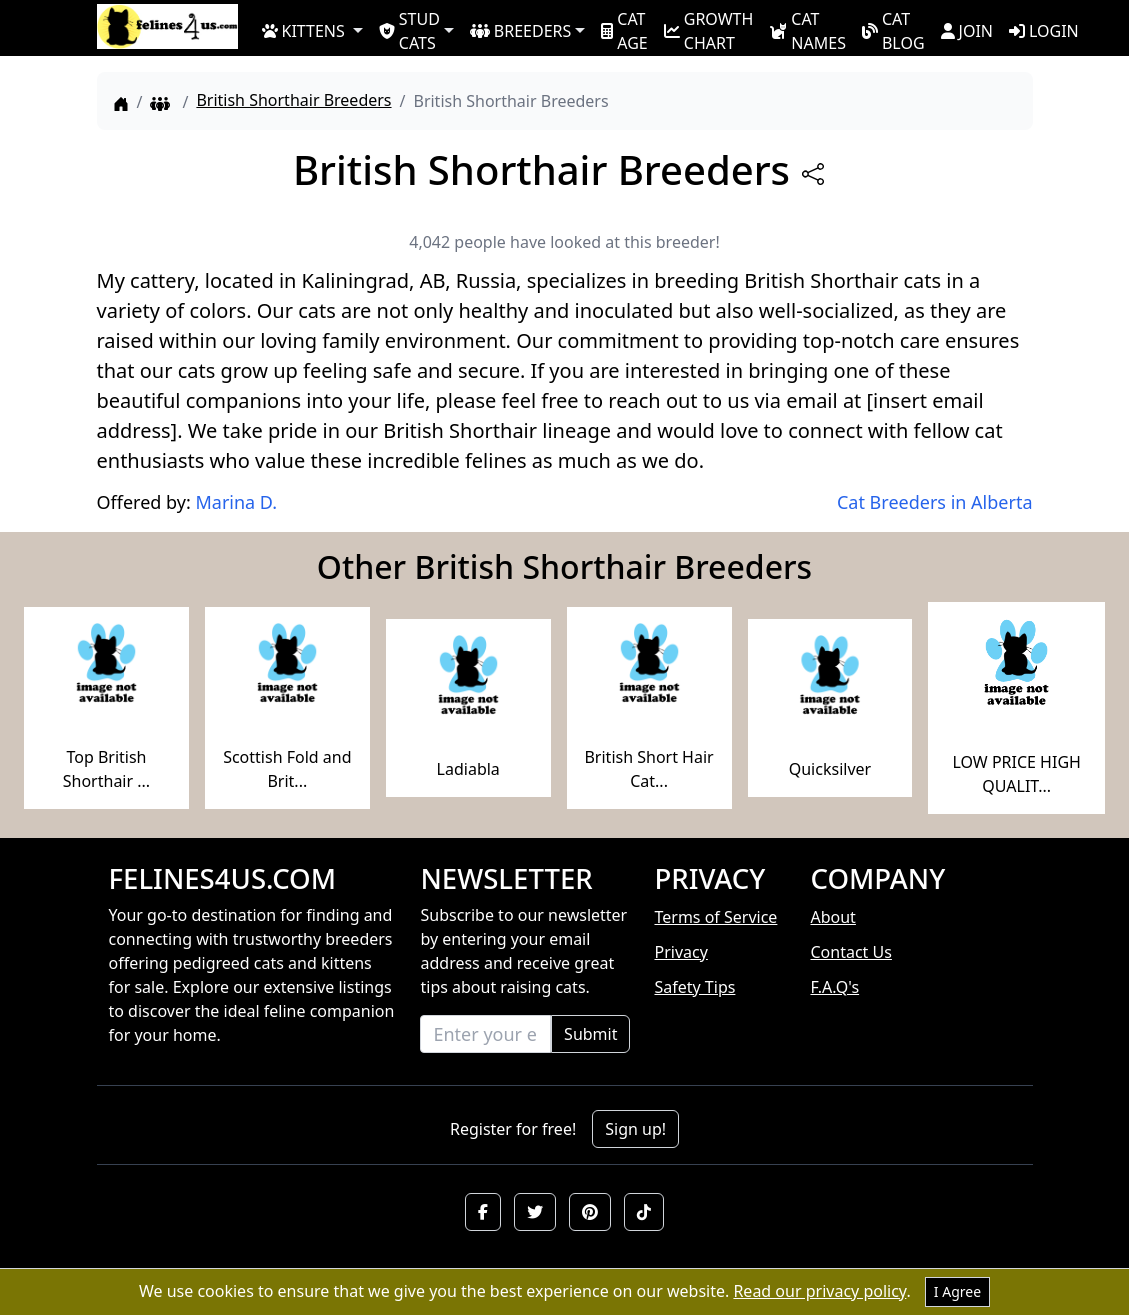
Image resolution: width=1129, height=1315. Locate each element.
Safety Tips (694, 987)
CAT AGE (624, 30)
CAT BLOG (893, 30)
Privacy (680, 952)
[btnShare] (813, 174)
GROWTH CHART (709, 30)
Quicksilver (830, 769)
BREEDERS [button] (520, 31)
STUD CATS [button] (409, 30)
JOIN (967, 31)
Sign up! (635, 1129)
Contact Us (850, 952)
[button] (483, 1212)
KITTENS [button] (303, 31)
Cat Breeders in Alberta (935, 502)
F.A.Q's (834, 987)
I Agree (957, 1291)
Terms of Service (715, 917)
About (832, 917)
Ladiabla (468, 769)
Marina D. (236, 502)
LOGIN (1044, 31)
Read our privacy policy (819, 1291)
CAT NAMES (807, 30)
